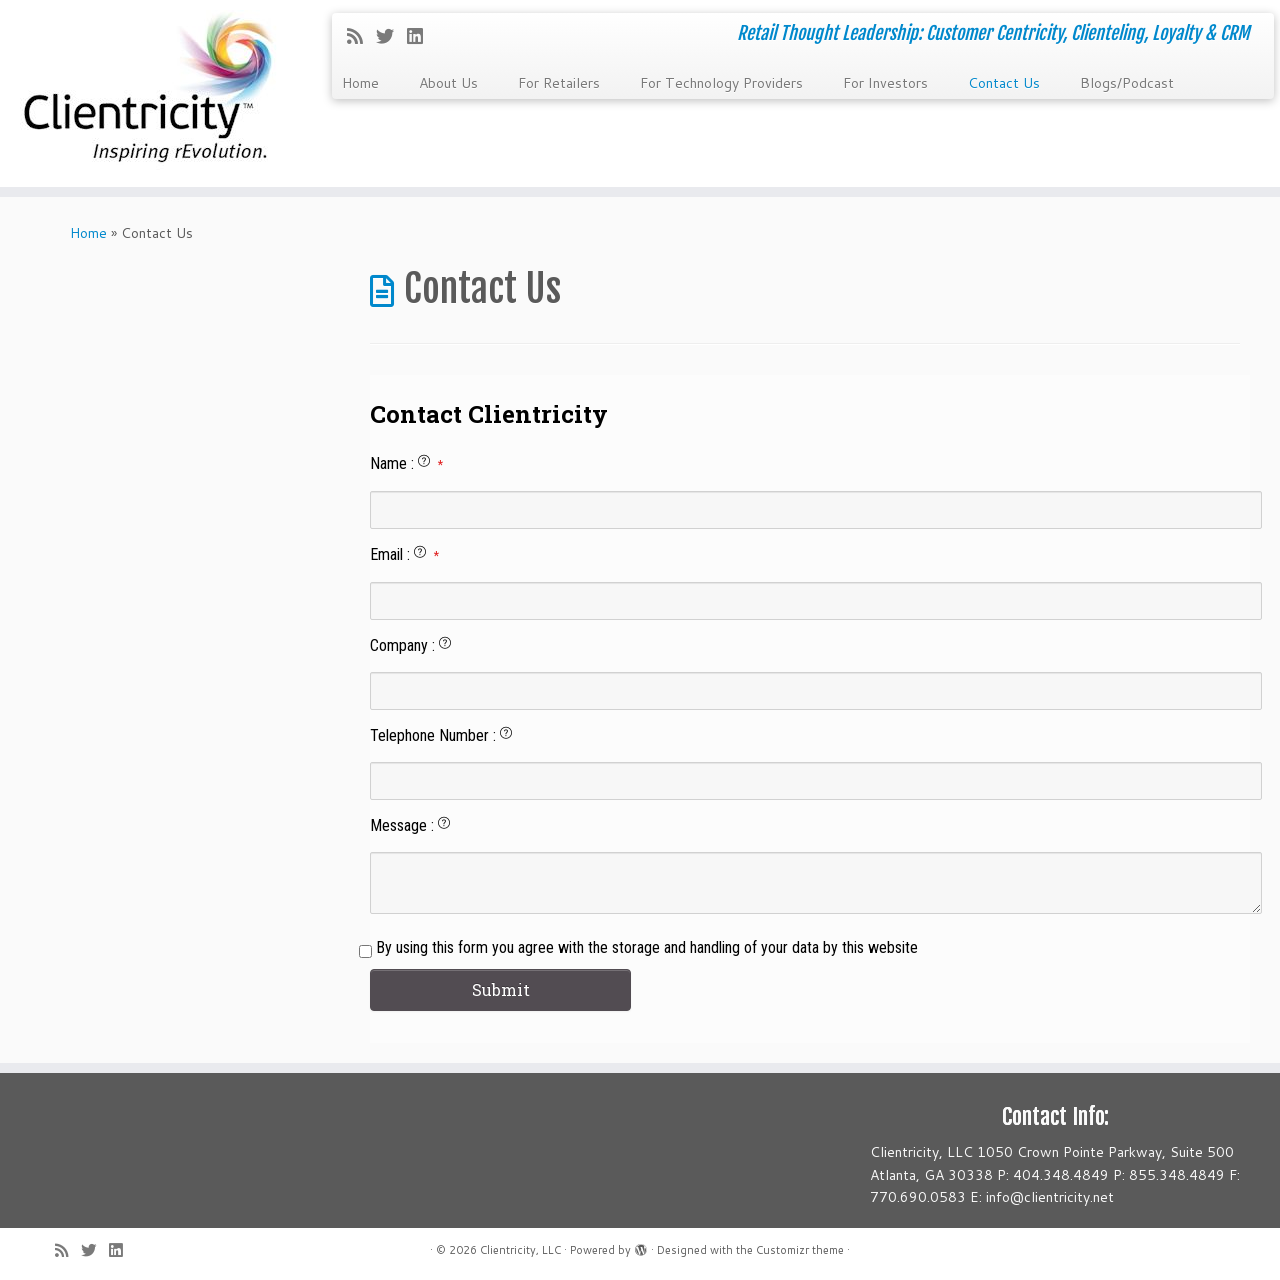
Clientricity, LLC (520, 1250)
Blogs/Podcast (1127, 83)
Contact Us (1004, 83)
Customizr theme (800, 1250)
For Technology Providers (721, 83)
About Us (448, 83)
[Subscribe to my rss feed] (361, 36)
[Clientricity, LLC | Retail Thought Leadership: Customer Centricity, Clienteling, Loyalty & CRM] (147, 93)
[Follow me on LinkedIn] (421, 36)
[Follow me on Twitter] (391, 36)
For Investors (885, 83)
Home (360, 83)
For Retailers (559, 83)
